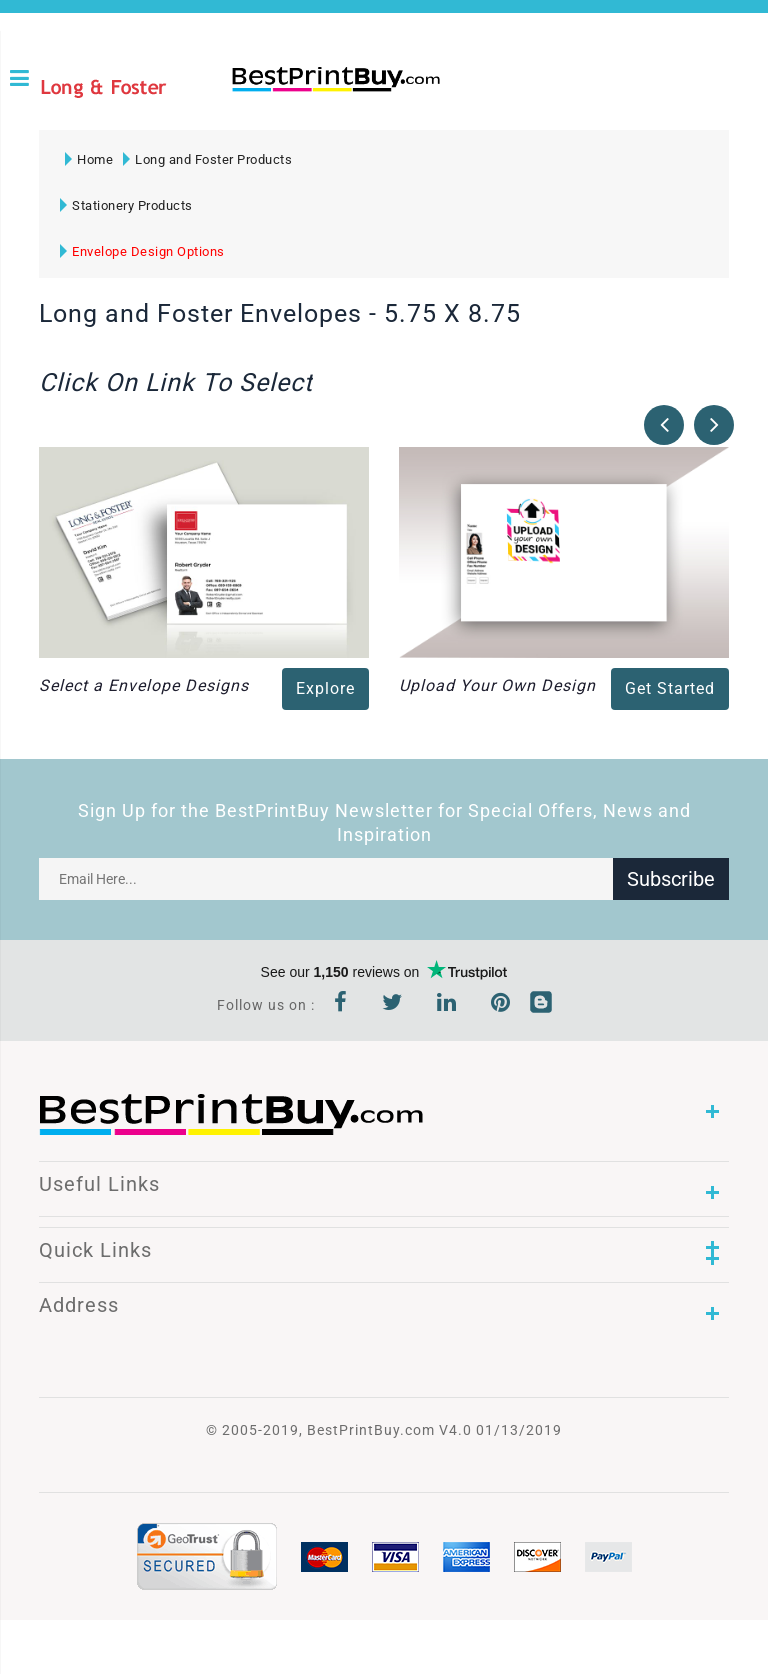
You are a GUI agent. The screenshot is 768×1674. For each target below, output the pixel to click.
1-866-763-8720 (239, 112)
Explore (325, 688)
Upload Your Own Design (497, 685)
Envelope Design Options (142, 251)
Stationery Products (126, 205)
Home (89, 159)
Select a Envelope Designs (144, 685)
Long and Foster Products (207, 159)
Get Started (670, 688)
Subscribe (671, 879)
